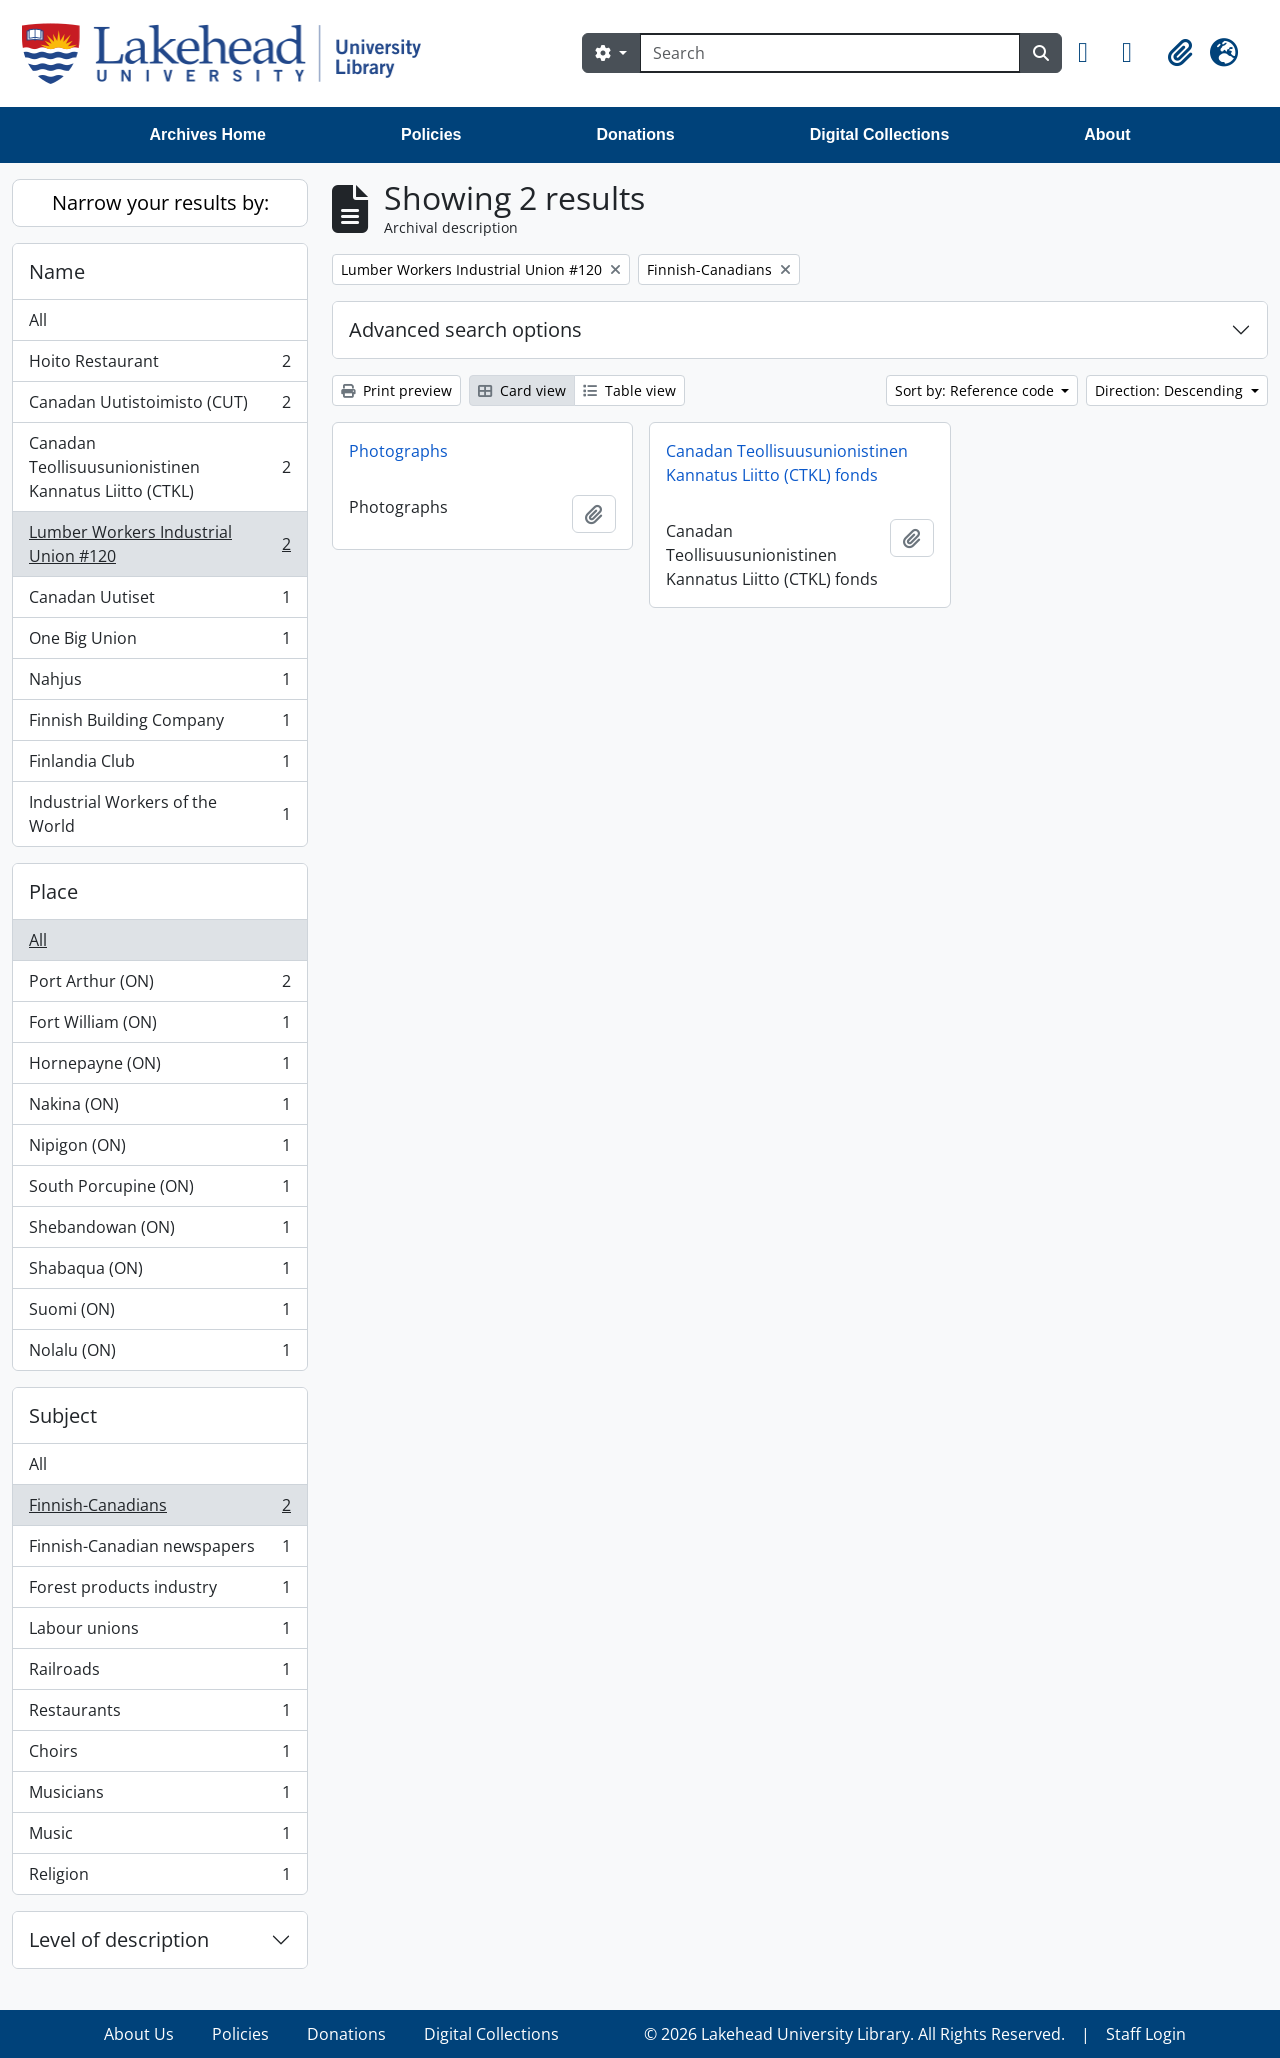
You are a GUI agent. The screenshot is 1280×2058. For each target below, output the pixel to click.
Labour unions (159, 1632)
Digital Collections (880, 134)
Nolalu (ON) (159, 1354)
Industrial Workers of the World (159, 814)
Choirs (159, 1755)
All (38, 320)
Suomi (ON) (159, 1313)
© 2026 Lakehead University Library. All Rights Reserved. (854, 2034)
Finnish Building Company (159, 724)
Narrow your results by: (160, 202)
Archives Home (208, 134)
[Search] (830, 53)
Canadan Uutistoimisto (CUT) (159, 406)
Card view (522, 390)
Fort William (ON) (159, 1026)
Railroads (159, 1673)
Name (57, 271)
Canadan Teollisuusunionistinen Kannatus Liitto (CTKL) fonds (787, 463)
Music (159, 1837)
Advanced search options (465, 329)
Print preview (396, 390)
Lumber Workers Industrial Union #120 (159, 544)
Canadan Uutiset (159, 601)
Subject (63, 1415)
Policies (431, 134)
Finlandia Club (159, 765)
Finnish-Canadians (159, 1509)
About (1107, 134)
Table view (629, 390)
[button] (1092, 53)
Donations (635, 134)
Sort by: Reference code (976, 390)
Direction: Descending (1171, 390)
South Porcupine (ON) (159, 1190)
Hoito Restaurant (159, 365)
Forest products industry (159, 1591)
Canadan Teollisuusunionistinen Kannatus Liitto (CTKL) (159, 467)
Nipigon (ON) (159, 1149)
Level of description (119, 1939)
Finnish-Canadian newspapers (159, 1550)
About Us (139, 2034)
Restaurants (159, 1714)
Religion (159, 1878)
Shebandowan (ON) (159, 1231)
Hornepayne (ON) (159, 1067)
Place (53, 891)
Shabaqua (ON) (159, 1272)
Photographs (398, 451)
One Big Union (159, 642)
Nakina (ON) (159, 1108)
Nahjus (159, 683)
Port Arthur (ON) (159, 985)
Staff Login (1146, 2034)
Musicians (159, 1796)
